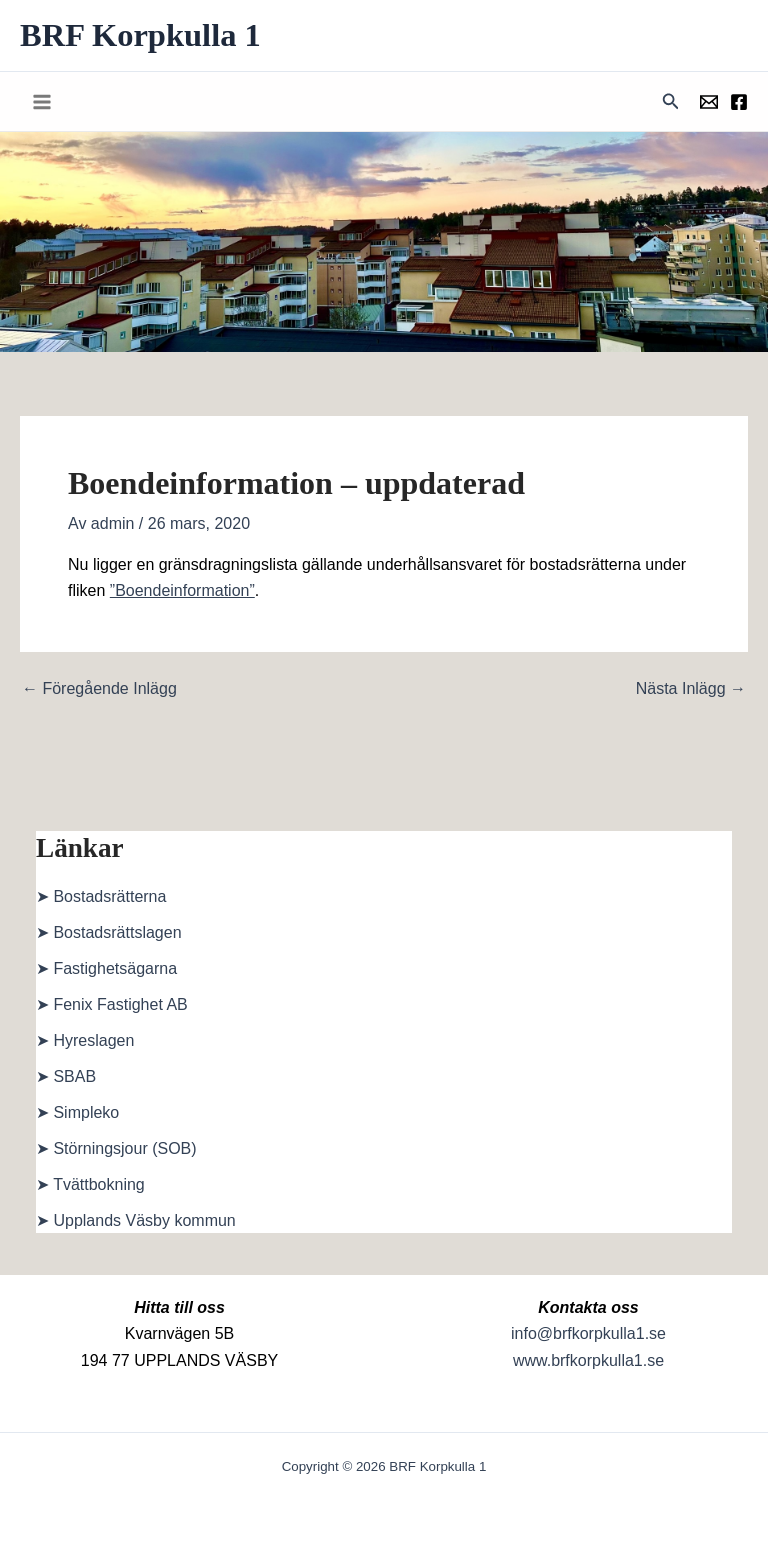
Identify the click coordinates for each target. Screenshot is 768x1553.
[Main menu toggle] (42, 103)
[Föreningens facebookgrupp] (739, 104)
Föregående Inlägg (99, 691)
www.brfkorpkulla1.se (588, 1360)
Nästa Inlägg (691, 691)
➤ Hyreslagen (85, 1042)
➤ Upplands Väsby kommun (136, 1222)
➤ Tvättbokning (90, 1186)
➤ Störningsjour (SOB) (116, 1150)
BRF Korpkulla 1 (146, 35)
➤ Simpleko (77, 1114)
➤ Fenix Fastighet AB (112, 1006)
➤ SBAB (66, 1078)
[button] (671, 103)
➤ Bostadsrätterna (101, 898)
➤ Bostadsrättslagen (109, 934)
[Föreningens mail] (709, 104)
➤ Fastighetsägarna (106, 970)
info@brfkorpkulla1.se (588, 1333)
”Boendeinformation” (182, 592)
